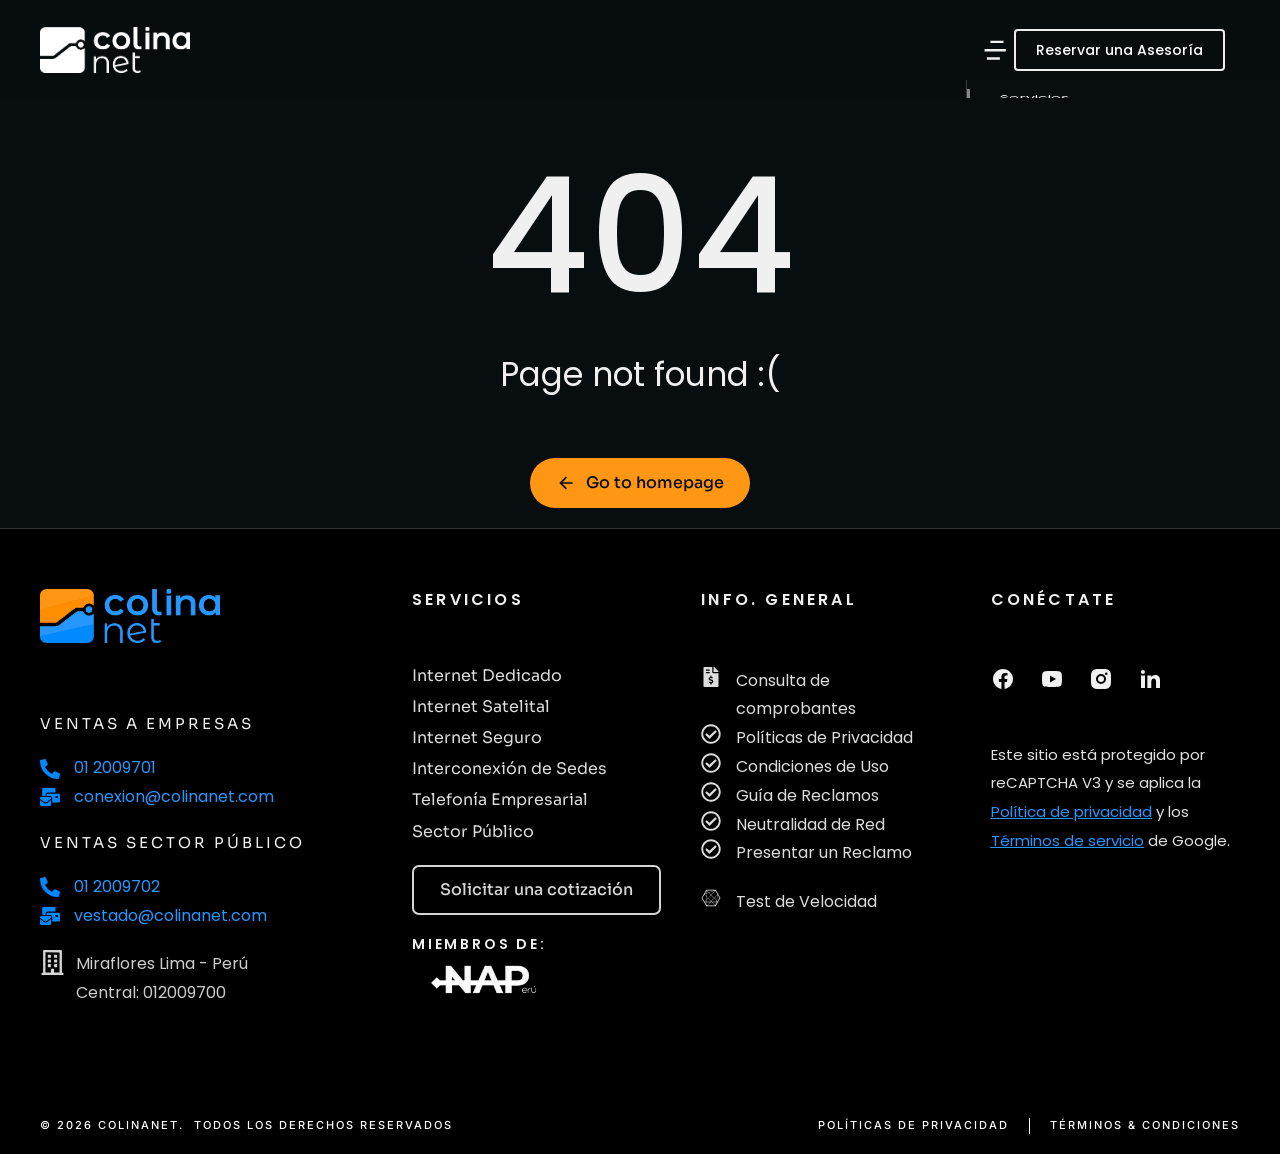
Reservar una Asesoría (1119, 50)
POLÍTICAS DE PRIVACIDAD (913, 1125)
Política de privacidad (1071, 811)
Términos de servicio (1067, 840)
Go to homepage (640, 482)
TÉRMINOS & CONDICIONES (1145, 1125)
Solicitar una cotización (536, 889)
